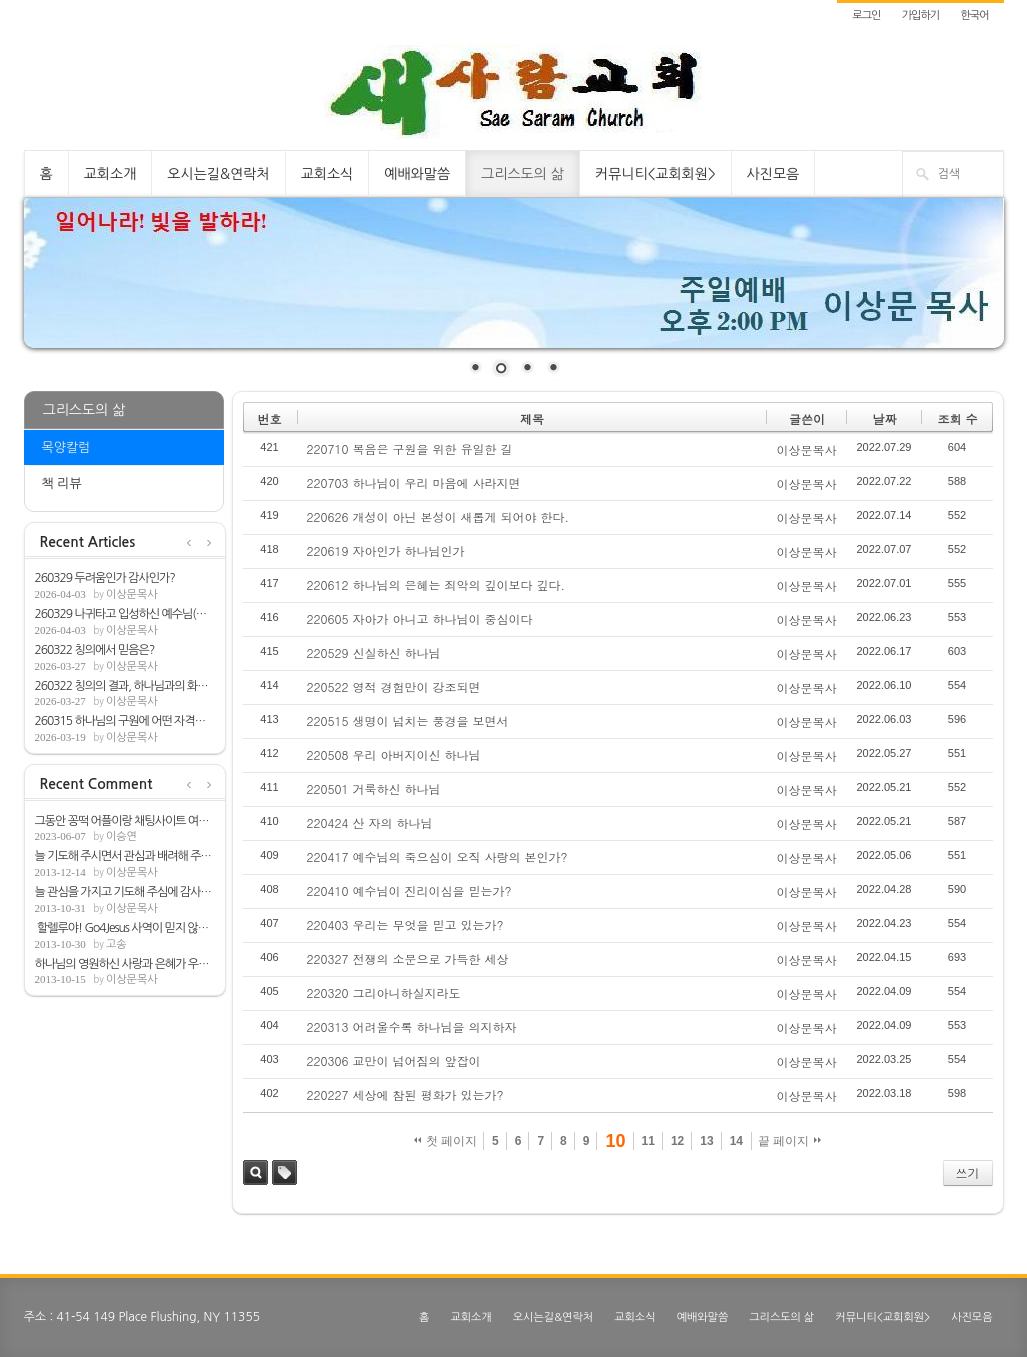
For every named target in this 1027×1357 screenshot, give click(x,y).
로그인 (866, 15)
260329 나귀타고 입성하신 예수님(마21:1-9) (125, 614)
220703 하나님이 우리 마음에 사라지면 (414, 482)
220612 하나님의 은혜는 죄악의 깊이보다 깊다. (436, 584)
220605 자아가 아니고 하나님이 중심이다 (420, 618)
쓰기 (968, 1172)
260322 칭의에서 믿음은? (95, 650)
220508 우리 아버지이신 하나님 (394, 754)
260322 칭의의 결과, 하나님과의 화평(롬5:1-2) (125, 686)
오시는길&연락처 (218, 174)
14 (736, 1141)
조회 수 (957, 418)
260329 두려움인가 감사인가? (105, 578)
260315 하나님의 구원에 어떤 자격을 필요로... (125, 721)
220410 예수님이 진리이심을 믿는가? (409, 890)
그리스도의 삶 (522, 174)
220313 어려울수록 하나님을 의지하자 (412, 1026)
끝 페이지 (789, 1141)
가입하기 (920, 15)
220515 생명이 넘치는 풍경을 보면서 (408, 720)
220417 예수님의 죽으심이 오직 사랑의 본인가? (437, 856)
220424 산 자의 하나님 (370, 822)
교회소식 (327, 174)
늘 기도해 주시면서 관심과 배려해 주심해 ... (125, 856)
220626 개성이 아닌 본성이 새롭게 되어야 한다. (438, 516)
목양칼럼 (66, 447)
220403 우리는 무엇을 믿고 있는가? (405, 924)
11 (648, 1141)
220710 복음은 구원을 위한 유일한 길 (410, 448)
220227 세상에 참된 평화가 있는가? (405, 1094)
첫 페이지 (445, 1141)
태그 (284, 1172)
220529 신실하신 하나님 (374, 652)
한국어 (974, 15)
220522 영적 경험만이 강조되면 (394, 686)
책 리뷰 (62, 483)
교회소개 (110, 174)
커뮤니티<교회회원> (655, 174)
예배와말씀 (417, 174)
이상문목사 (132, 594)
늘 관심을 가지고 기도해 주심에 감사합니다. (125, 892)
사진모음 (773, 174)
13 (706, 1141)
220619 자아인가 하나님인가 (386, 550)
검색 (255, 1172)
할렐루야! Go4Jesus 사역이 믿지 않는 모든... (125, 928)
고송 (116, 944)
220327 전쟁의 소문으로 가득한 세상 (408, 958)
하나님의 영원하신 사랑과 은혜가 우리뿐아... (125, 964)
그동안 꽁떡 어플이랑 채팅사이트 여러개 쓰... (125, 821)
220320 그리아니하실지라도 (384, 992)
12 (677, 1141)
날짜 (884, 418)
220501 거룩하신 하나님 (374, 788)
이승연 (121, 836)
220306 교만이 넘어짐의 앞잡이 (394, 1060)
